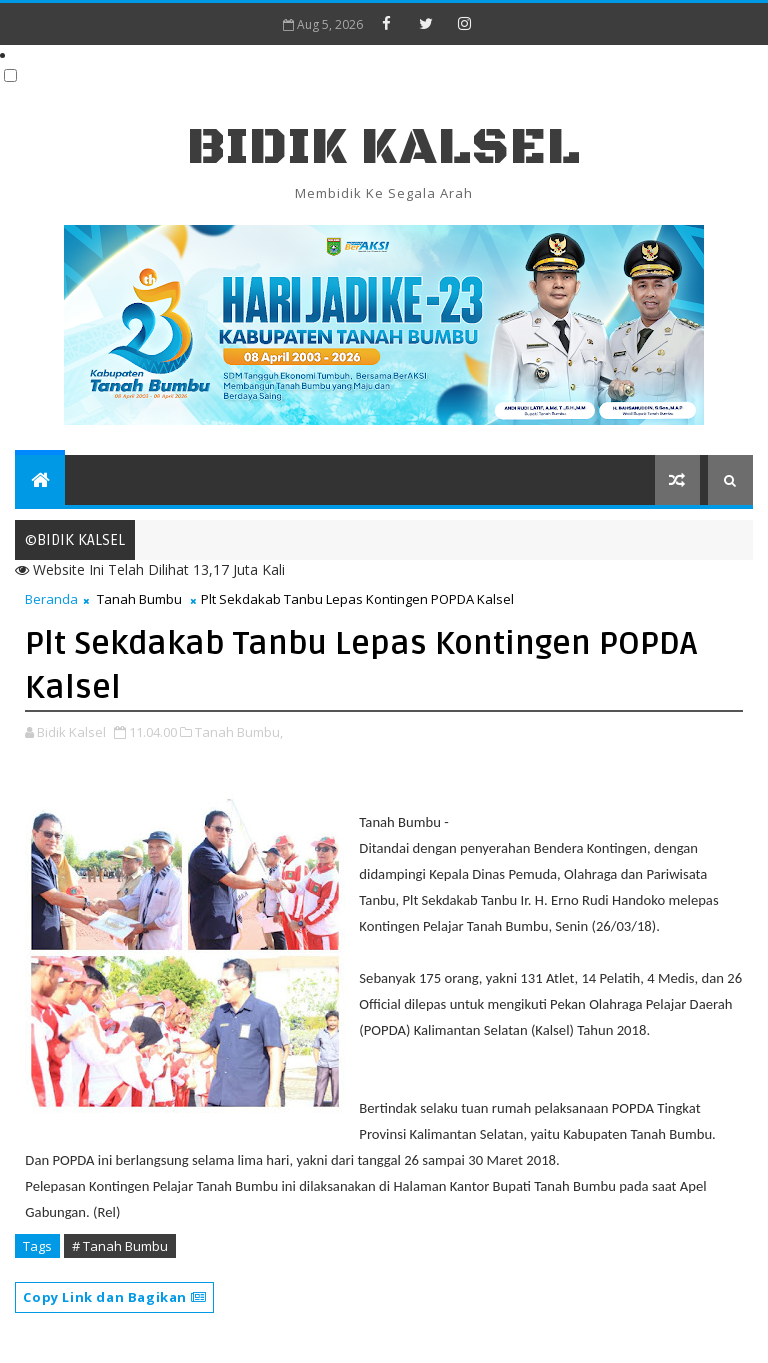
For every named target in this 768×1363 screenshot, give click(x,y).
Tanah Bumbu (139, 599)
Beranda (51, 599)
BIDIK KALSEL (384, 147)
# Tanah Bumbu (120, 1246)
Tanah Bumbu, (239, 732)
